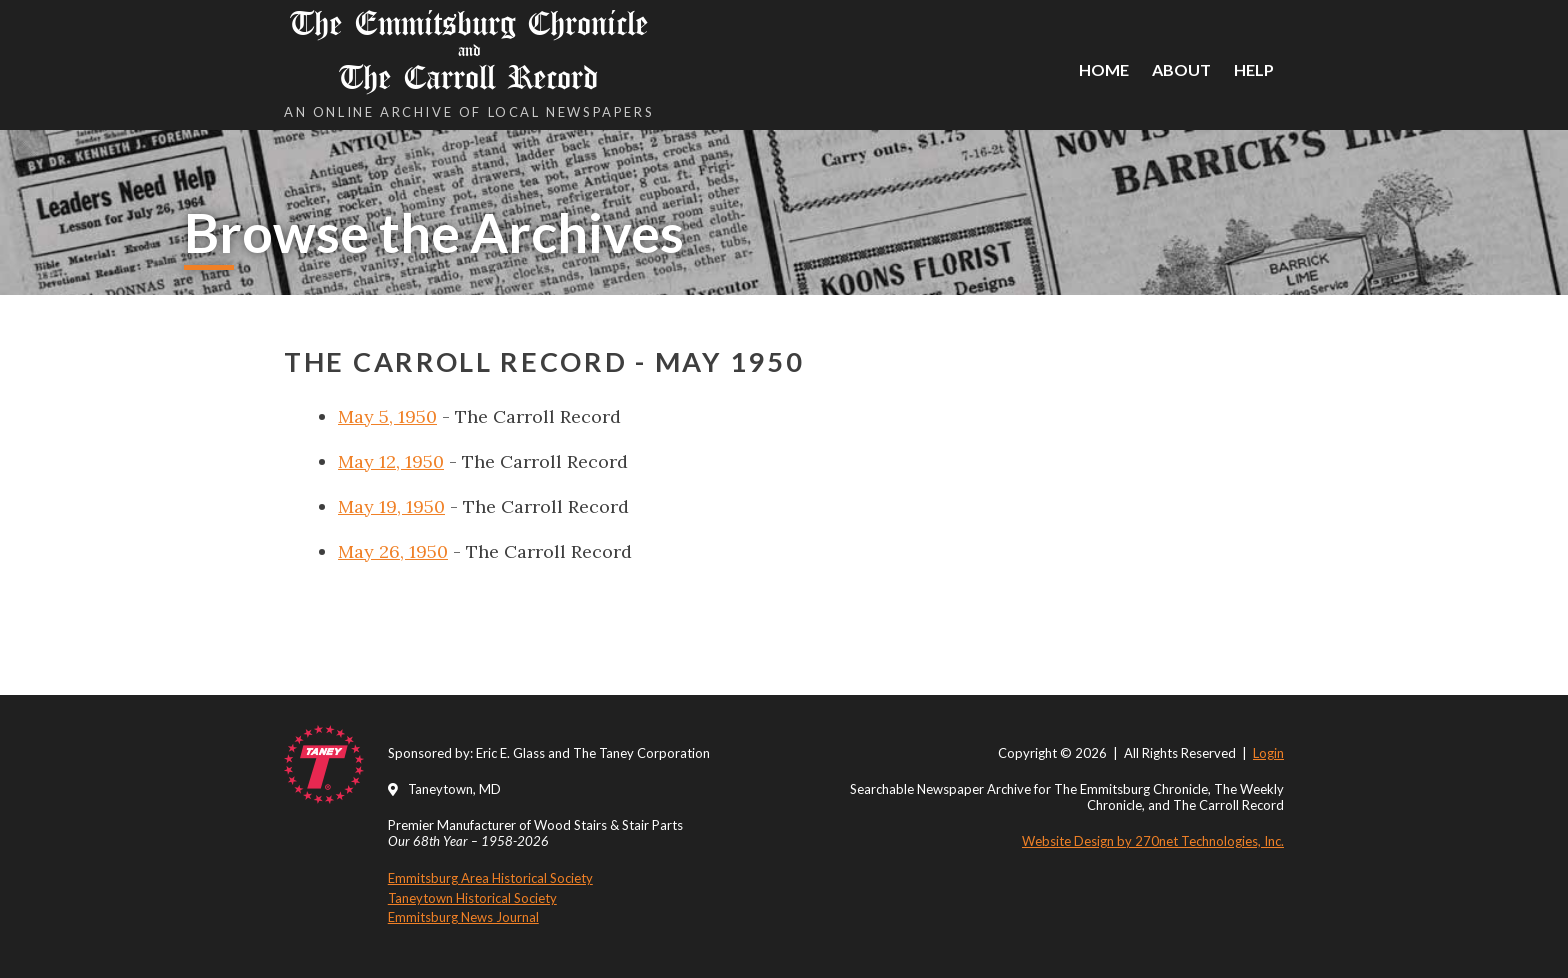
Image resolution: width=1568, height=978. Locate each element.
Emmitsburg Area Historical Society (490, 878)
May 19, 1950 (391, 506)
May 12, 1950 (391, 461)
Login (1268, 753)
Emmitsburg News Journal (463, 917)
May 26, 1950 (393, 551)
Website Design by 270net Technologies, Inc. (1153, 841)
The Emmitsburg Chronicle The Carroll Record (469, 50)
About (1181, 69)
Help (1254, 69)
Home (1104, 69)
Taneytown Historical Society (472, 898)
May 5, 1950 (387, 416)
